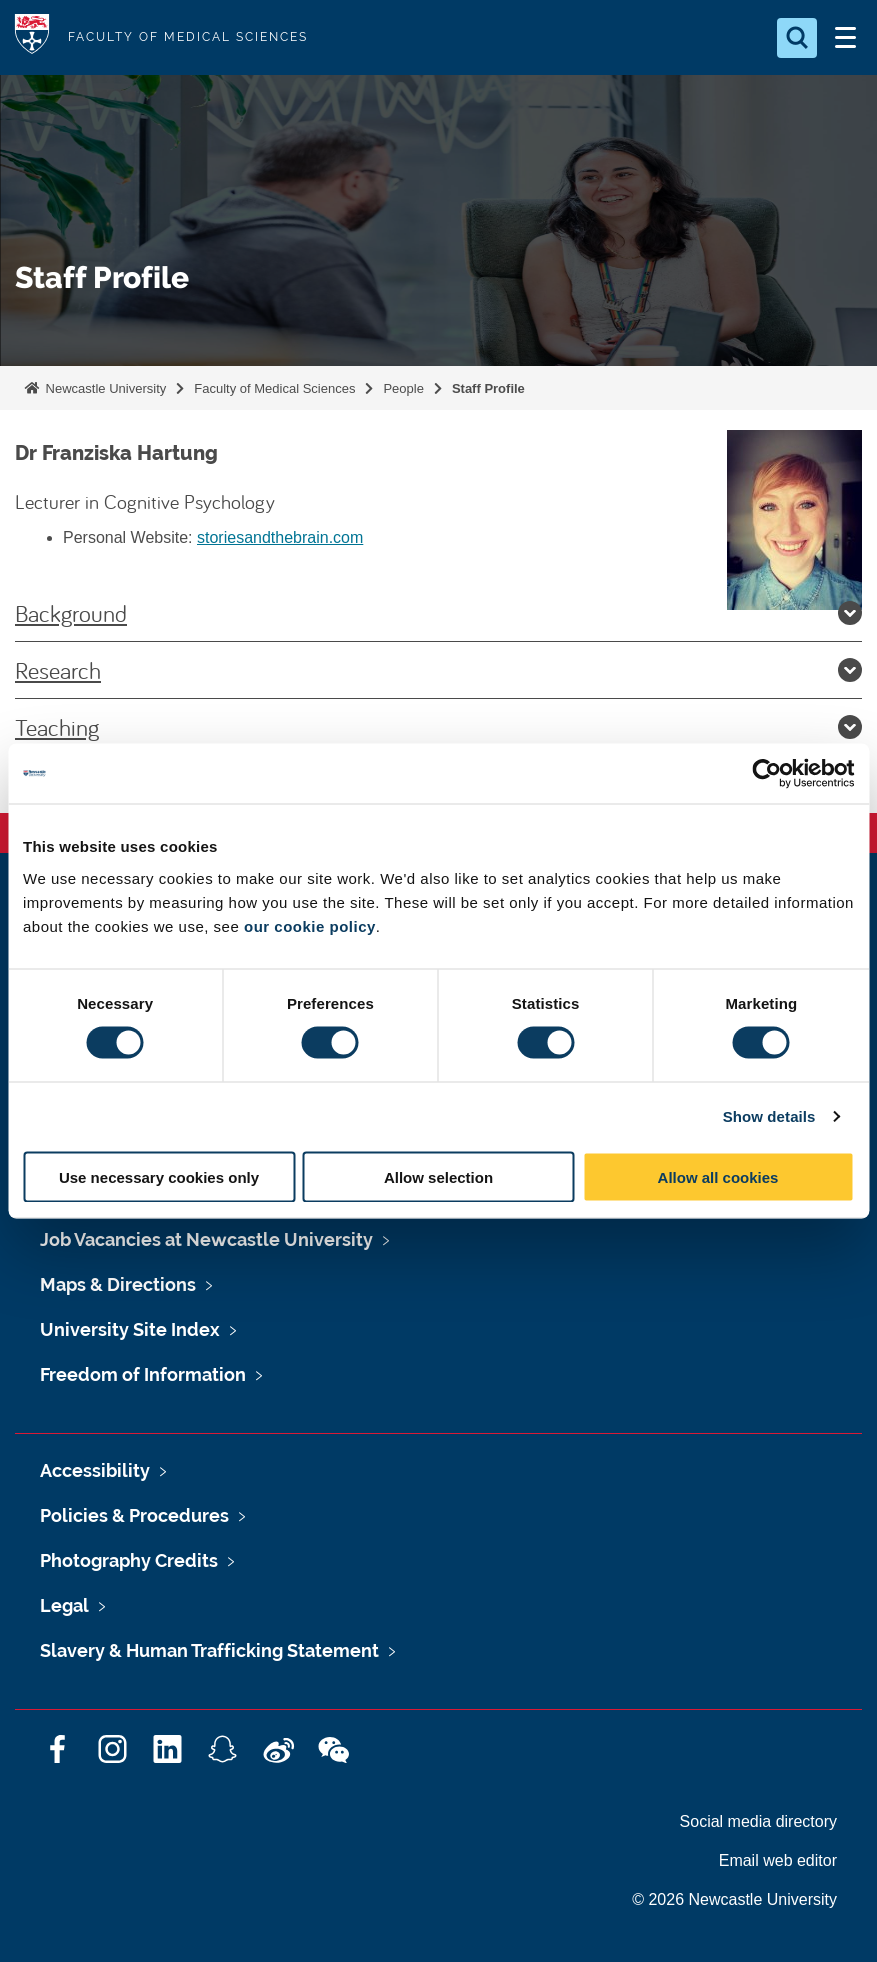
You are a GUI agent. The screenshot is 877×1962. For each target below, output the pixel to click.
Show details (769, 1116)
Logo (32, 37)
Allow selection (438, 1176)
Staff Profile (488, 388)
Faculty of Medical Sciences (274, 388)
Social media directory (758, 1821)
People (403, 388)
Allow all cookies (718, 1176)
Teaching (438, 727)
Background (438, 613)
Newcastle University (104, 388)
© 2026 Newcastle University (734, 1899)
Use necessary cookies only (159, 1176)
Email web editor (778, 1860)
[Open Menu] (845, 38)
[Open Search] (797, 38)
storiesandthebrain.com (280, 537)
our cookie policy (310, 925)
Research (438, 670)
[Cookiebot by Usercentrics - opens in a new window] (766, 774)
